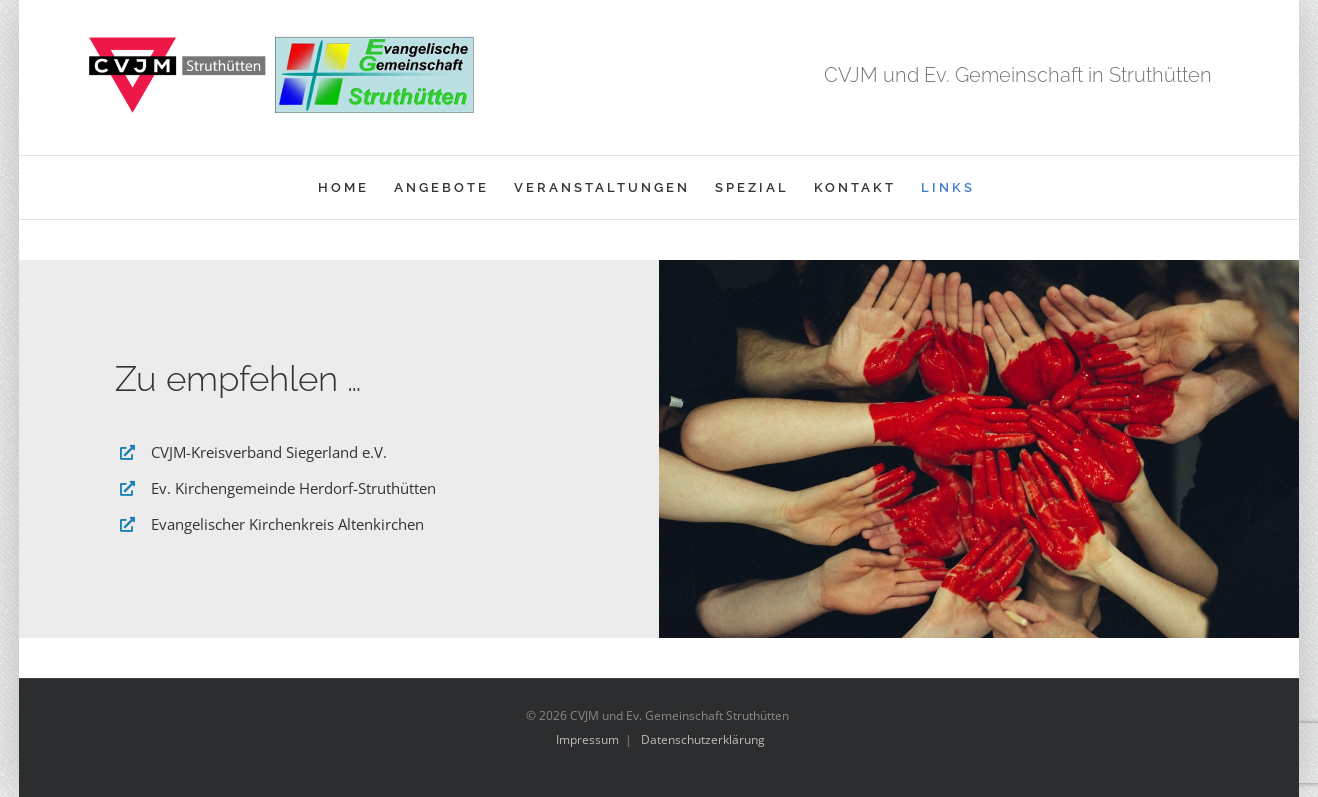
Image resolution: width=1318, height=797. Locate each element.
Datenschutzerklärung (703, 739)
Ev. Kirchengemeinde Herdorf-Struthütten (293, 488)
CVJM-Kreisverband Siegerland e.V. (269, 452)
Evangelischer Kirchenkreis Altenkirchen (287, 524)
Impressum (587, 739)
